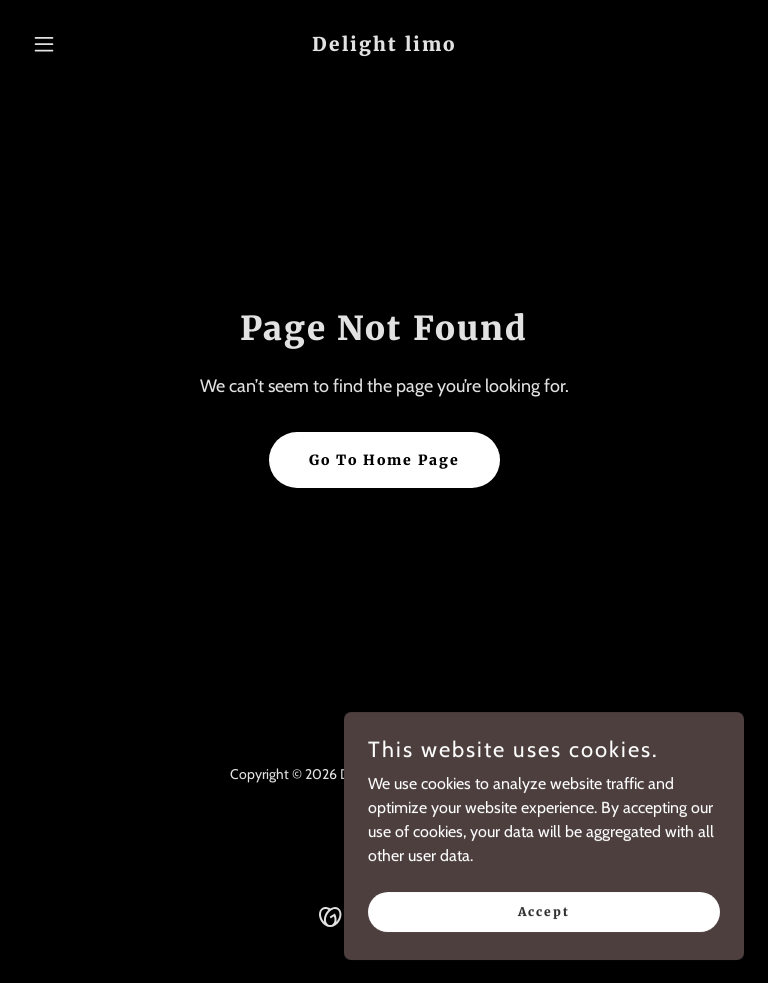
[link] (384, 45)
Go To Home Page (384, 460)
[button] (78, 44)
